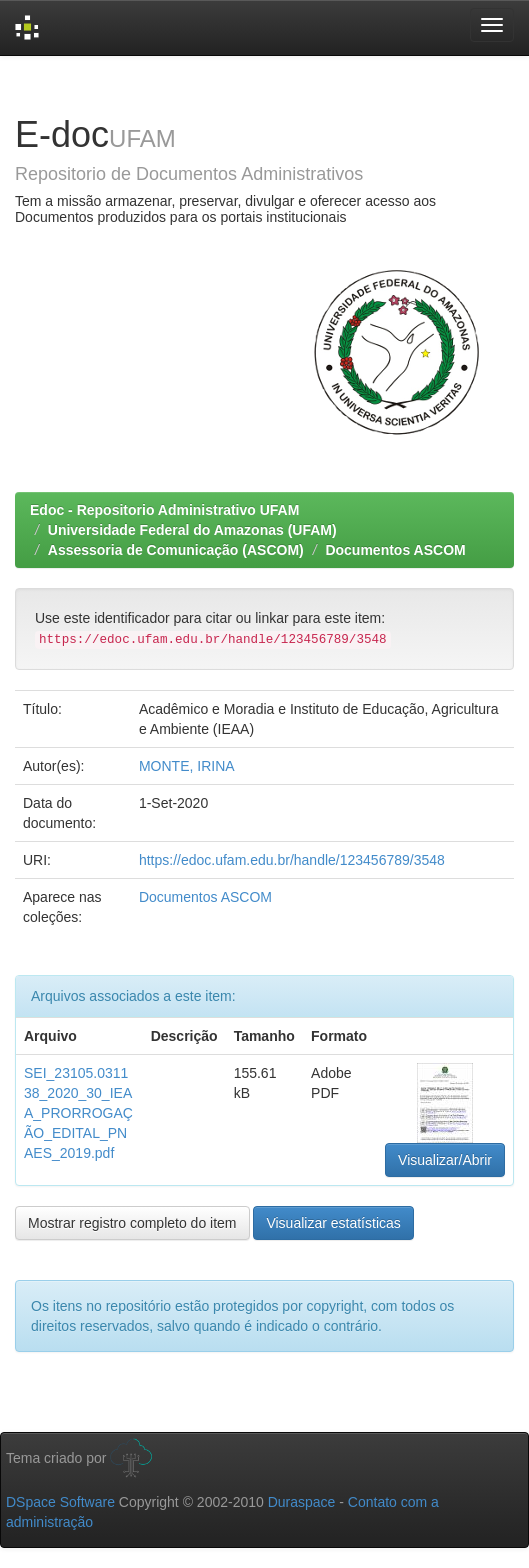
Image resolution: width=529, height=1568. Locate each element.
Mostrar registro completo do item (132, 1223)
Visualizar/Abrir (445, 1160)
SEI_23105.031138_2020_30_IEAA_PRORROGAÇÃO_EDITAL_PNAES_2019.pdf (78, 1113)
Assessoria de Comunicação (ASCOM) (176, 550)
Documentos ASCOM (395, 550)
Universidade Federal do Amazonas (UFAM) (192, 530)
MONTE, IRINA (187, 766)
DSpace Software (60, 1502)
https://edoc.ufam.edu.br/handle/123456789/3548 (292, 860)
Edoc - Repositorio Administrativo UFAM (164, 510)
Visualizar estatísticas (333, 1223)
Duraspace (302, 1502)
